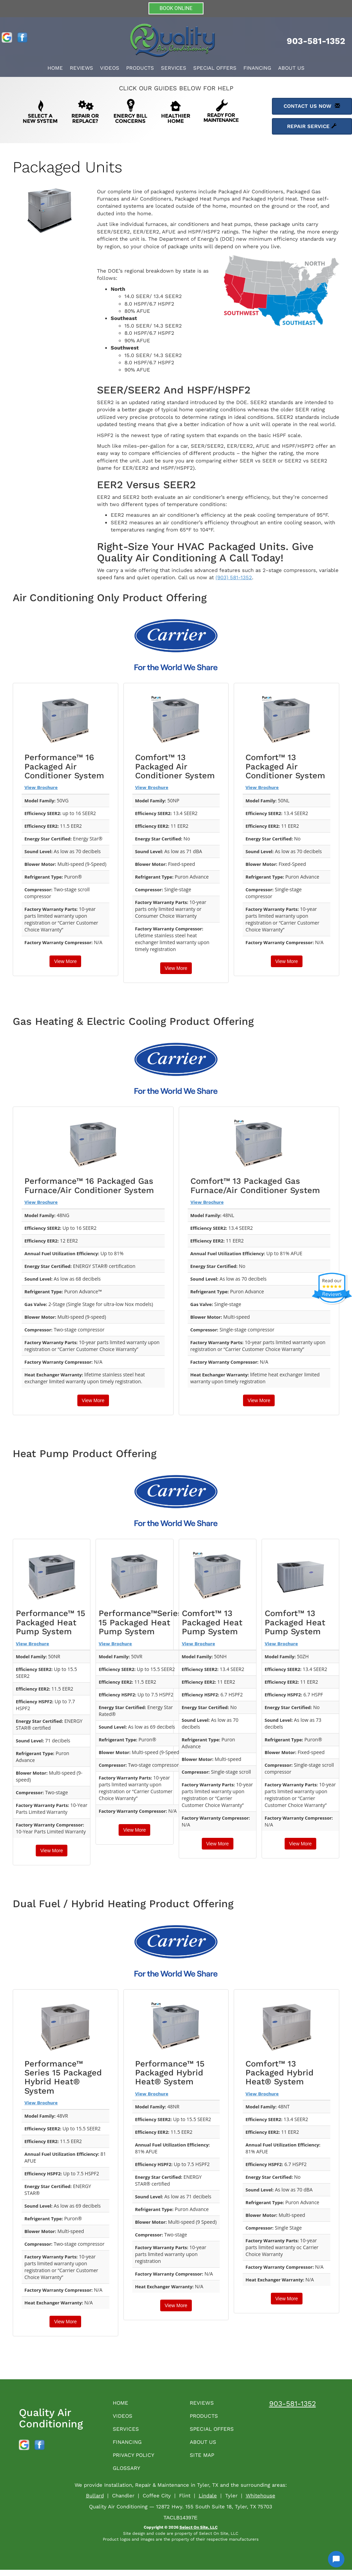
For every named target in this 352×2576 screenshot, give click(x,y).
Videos (109, 68)
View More (65, 961)
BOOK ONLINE (176, 8)
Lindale (208, 2502)
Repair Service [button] (312, 126)
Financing (257, 68)
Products (140, 68)
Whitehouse (260, 2502)
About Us (291, 68)
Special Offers (214, 68)
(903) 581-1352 (234, 577)
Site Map (204, 2459)
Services (173, 68)
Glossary (129, 2473)
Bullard (95, 2502)
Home (55, 68)
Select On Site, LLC (198, 2533)
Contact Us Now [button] (312, 106)
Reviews (81, 68)
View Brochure (41, 787)
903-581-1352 (292, 2403)
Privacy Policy (137, 2459)
